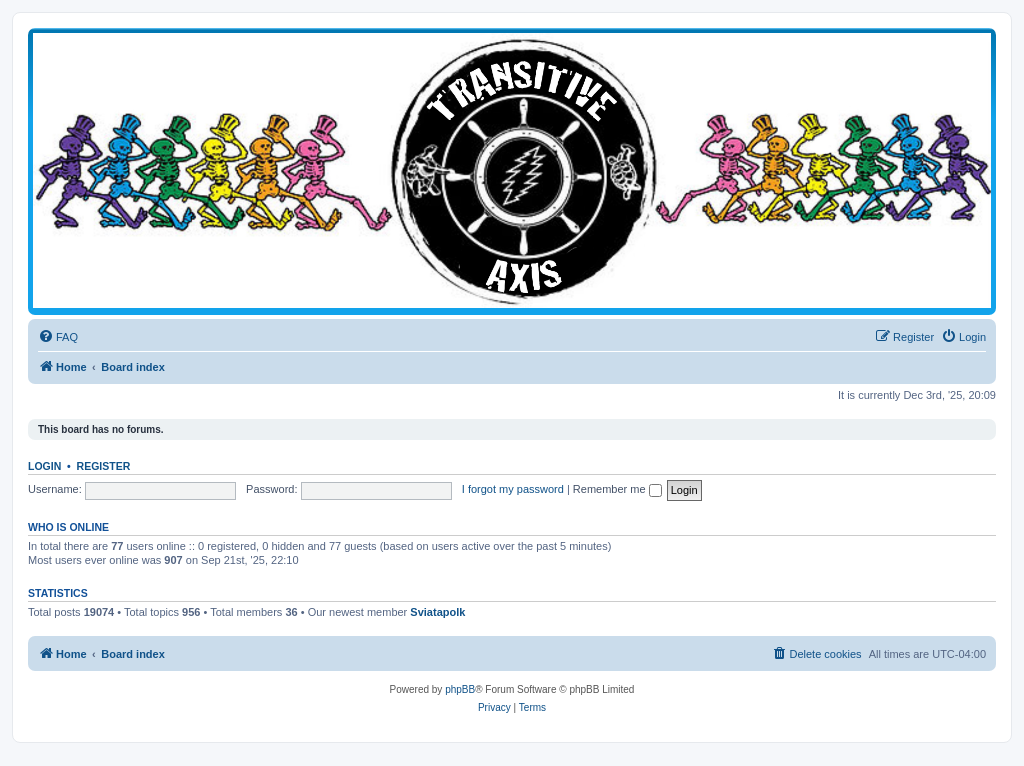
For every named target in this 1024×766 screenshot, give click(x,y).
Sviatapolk (437, 612)
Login (44, 466)
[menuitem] (58, 337)
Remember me (617, 489)
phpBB (460, 689)
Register (104, 466)
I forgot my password (513, 489)
